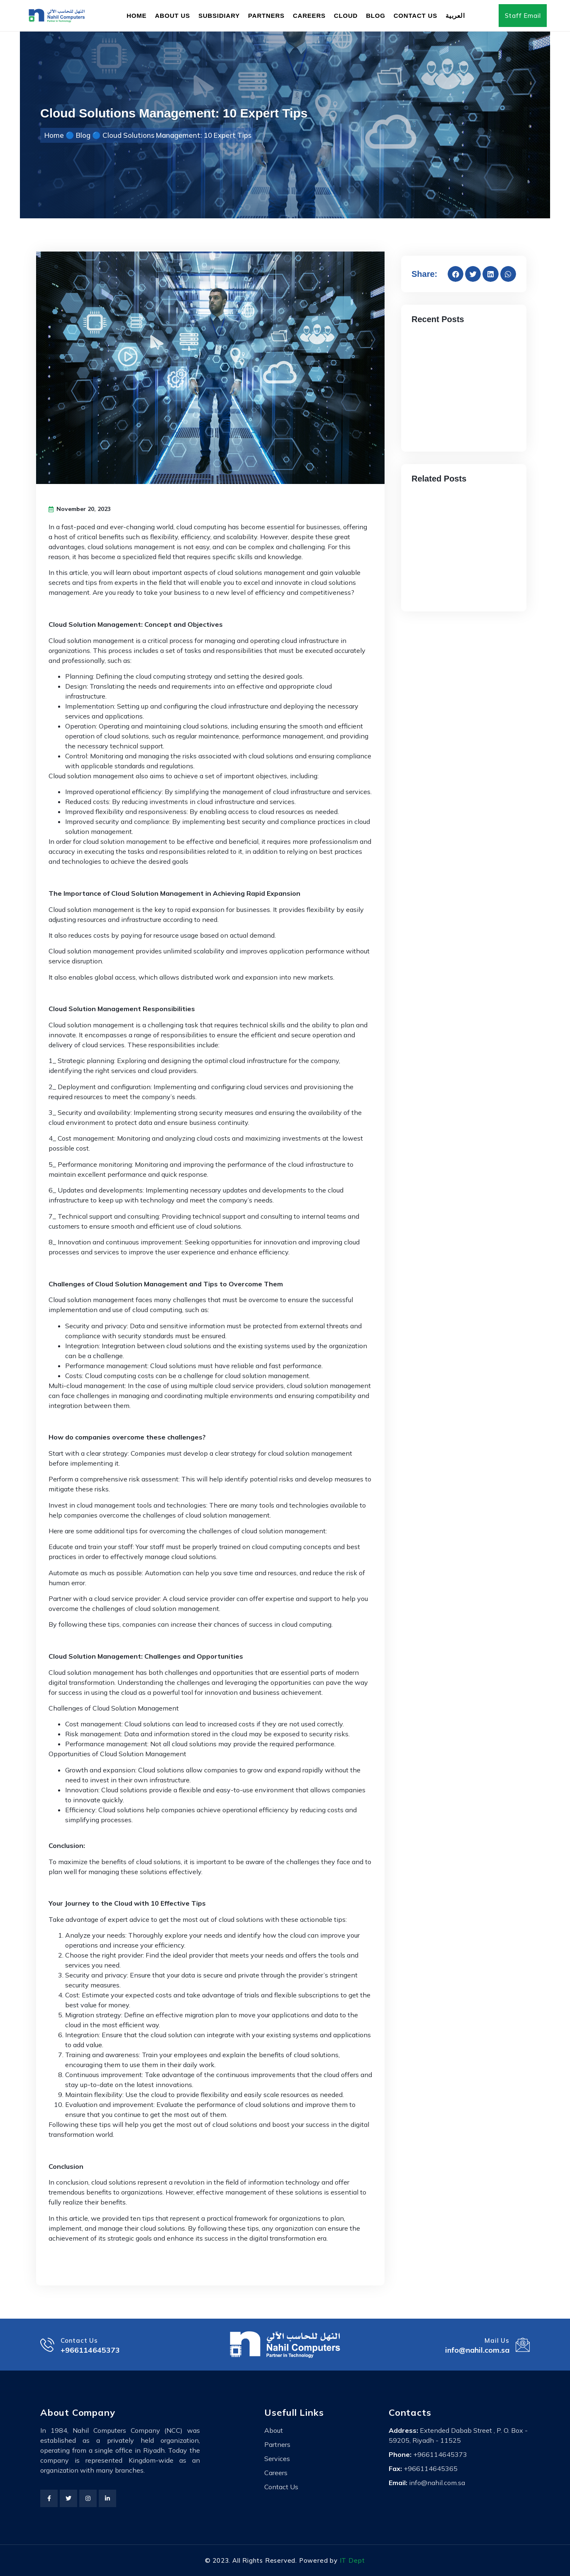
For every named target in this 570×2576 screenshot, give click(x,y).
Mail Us (494, 2340)
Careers (309, 15)
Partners (266, 15)
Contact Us (415, 15)
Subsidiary (219, 15)
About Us (172, 15)
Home (136, 15)
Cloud (346, 15)
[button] (455, 274)
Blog (375, 15)
